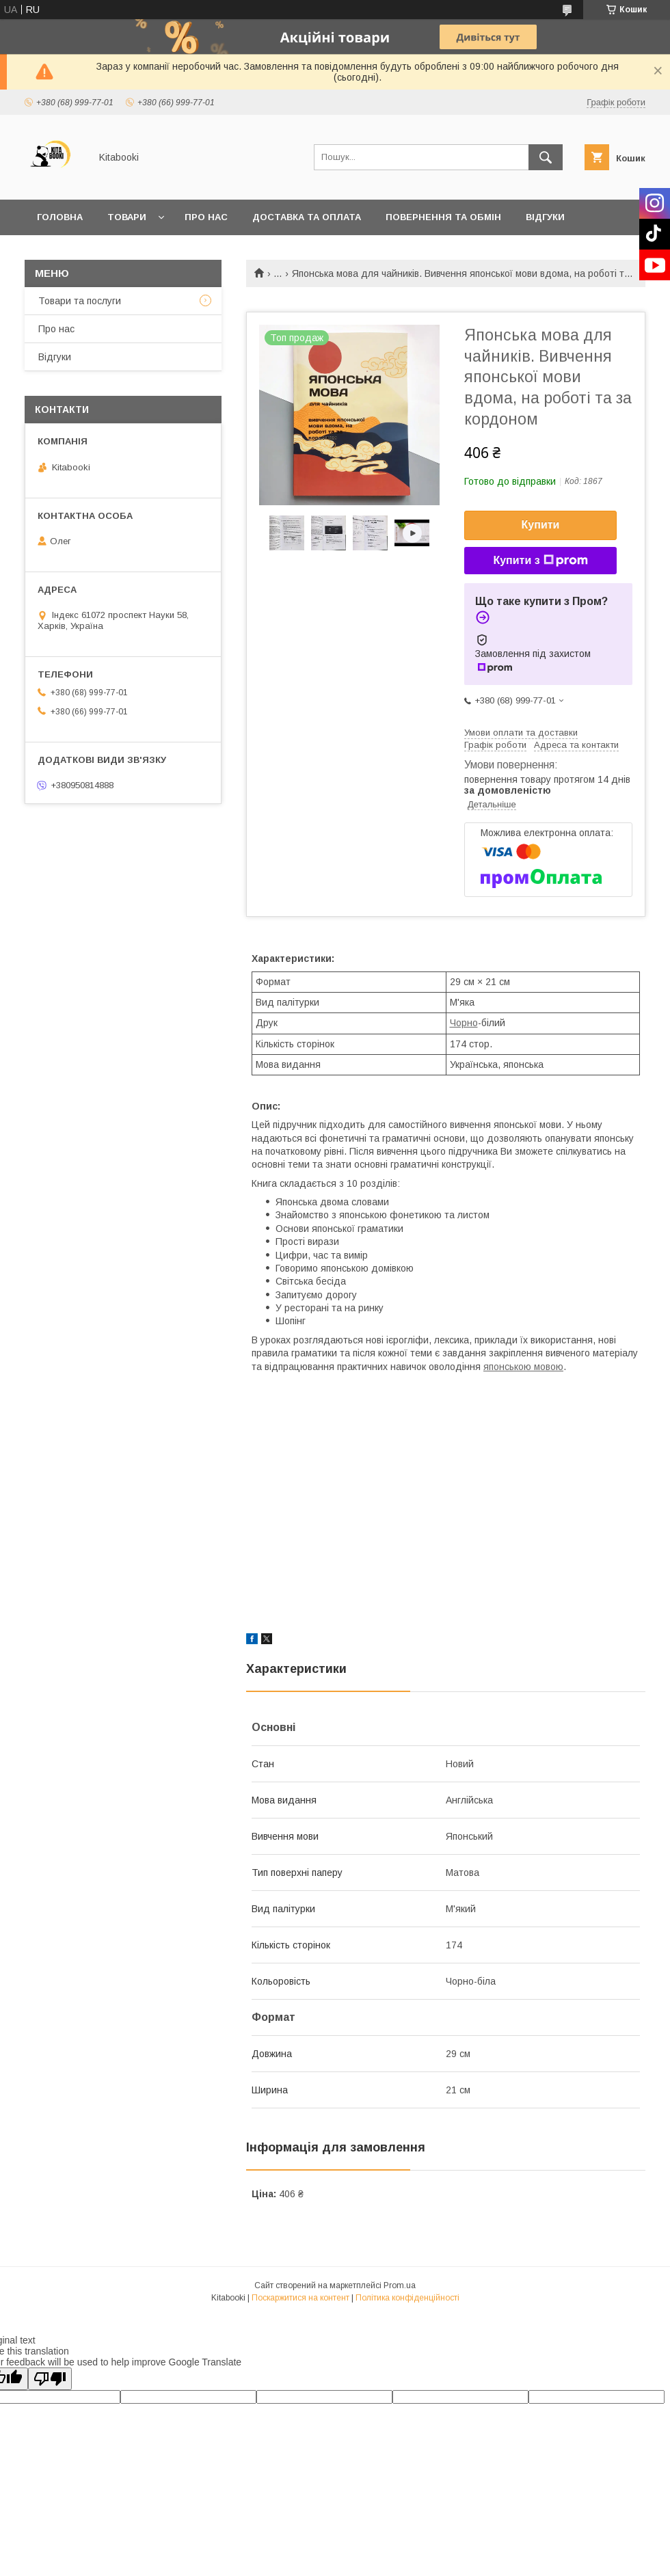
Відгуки (545, 217)
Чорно (464, 1022)
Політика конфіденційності (407, 2298)
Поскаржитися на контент (300, 2298)
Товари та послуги (79, 300)
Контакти (62, 252)
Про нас (206, 217)
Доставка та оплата (306, 217)
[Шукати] (545, 157)
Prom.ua (400, 2285)
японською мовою (523, 1366)
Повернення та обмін (443, 217)
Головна (60, 217)
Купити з (540, 560)
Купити (541, 525)
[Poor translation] (50, 2378)
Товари (126, 217)
